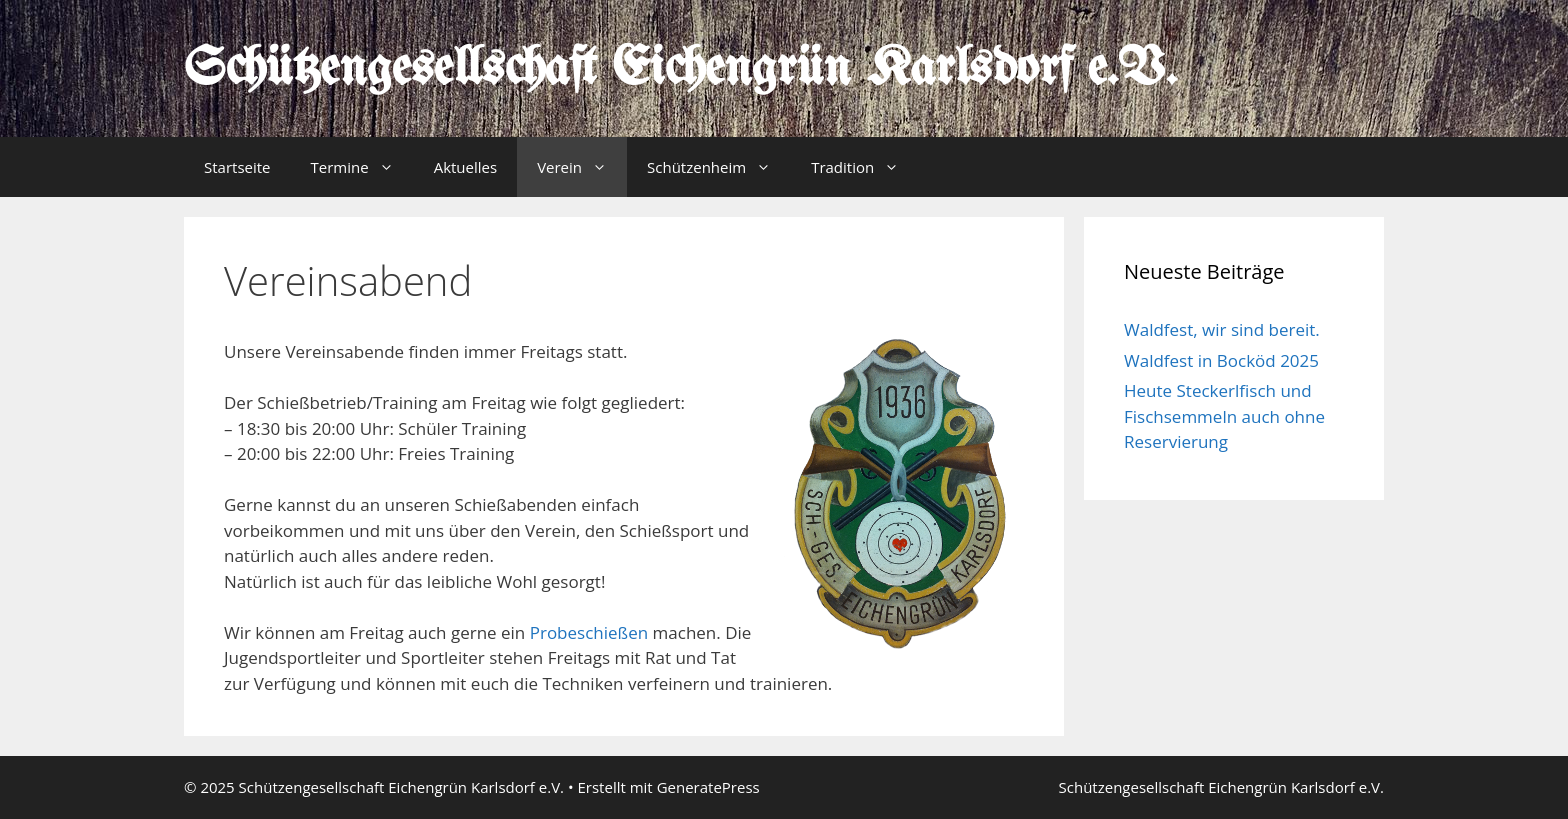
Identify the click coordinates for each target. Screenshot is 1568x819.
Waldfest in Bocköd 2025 (1221, 360)
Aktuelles (465, 167)
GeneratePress (708, 787)
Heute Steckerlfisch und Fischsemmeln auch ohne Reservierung (1224, 416)
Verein (582, 167)
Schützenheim (719, 167)
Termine (362, 167)
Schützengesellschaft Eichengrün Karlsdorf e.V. (680, 70)
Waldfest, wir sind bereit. (1222, 329)
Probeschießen (589, 632)
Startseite (237, 167)
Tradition (865, 167)
